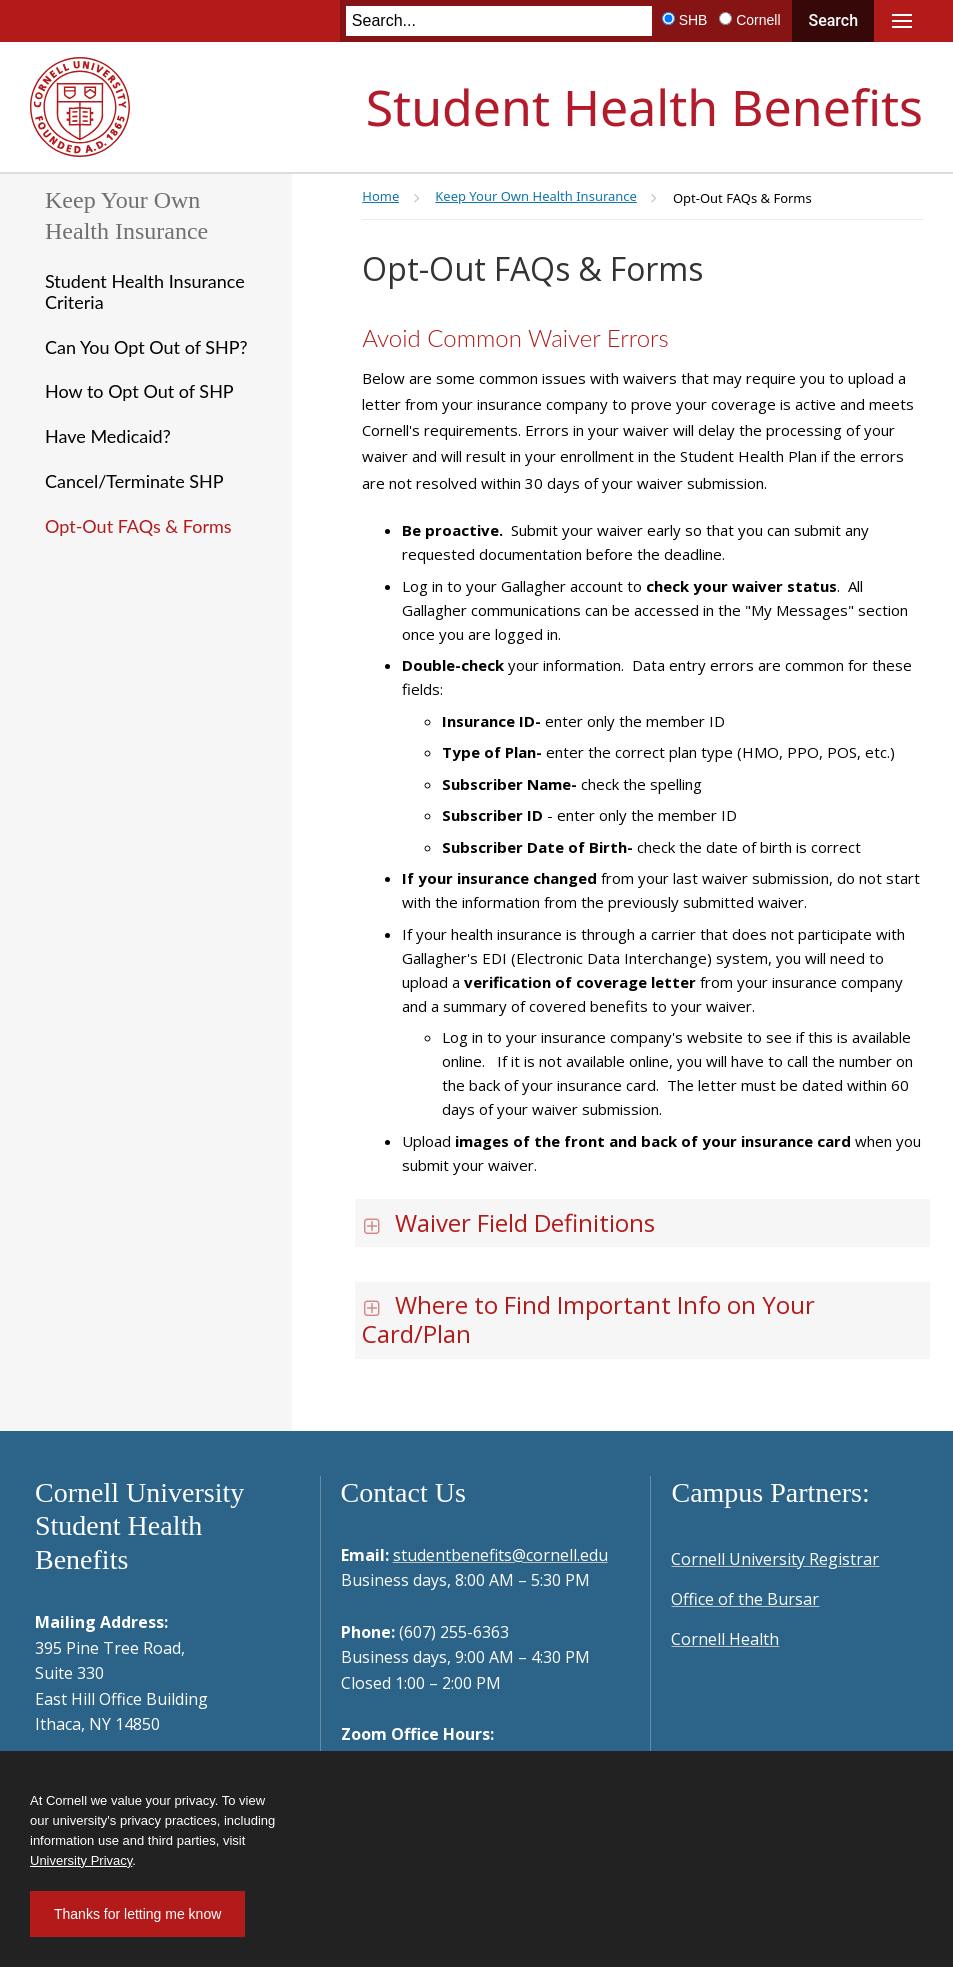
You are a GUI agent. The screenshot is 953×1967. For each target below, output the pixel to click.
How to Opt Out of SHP (139, 391)
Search (833, 20)
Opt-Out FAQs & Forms (138, 526)
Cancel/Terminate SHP (134, 481)
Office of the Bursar (745, 1599)
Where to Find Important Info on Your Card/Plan (588, 1319)
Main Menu (902, 21)
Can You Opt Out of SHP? (146, 347)
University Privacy (81, 1860)
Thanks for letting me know (137, 1914)
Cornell (758, 20)
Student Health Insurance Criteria (145, 291)
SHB (693, 20)
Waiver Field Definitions (508, 1222)
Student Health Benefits (644, 107)
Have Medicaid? (108, 436)
